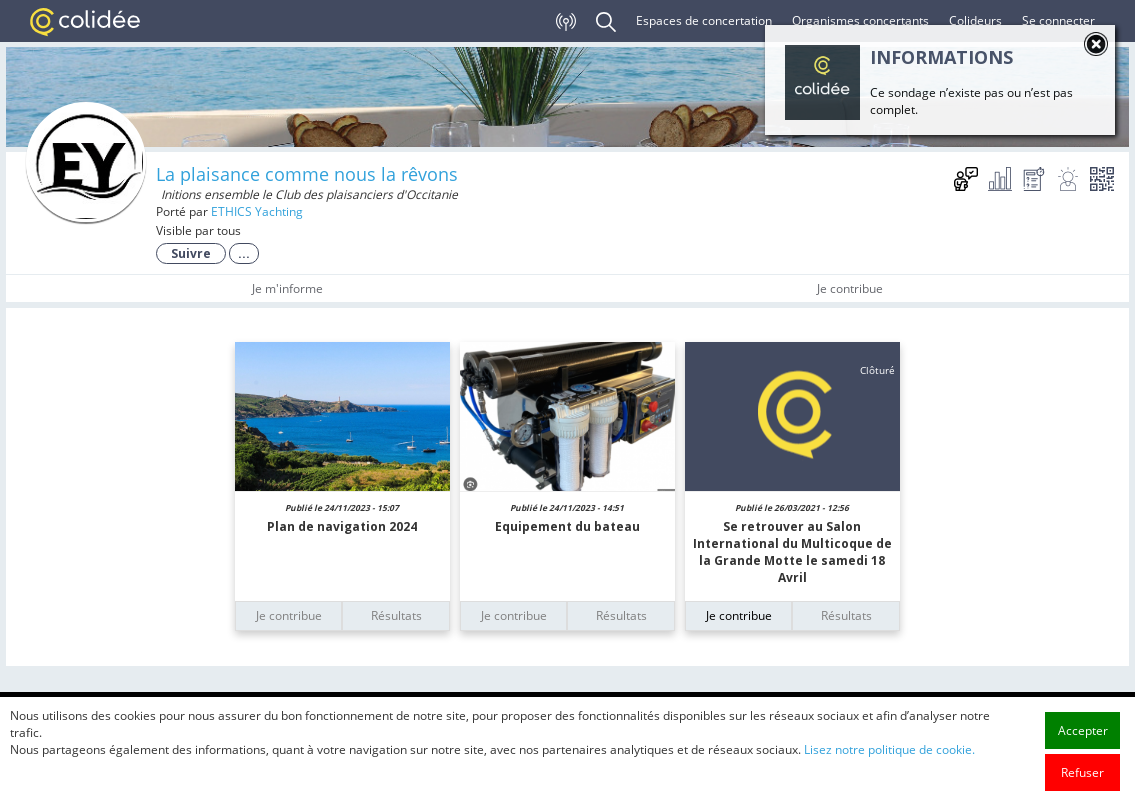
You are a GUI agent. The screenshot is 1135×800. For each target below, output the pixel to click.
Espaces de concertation (704, 20)
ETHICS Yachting (257, 211)
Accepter (1083, 771)
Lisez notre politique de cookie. (889, 790)
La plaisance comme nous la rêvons (307, 174)
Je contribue (850, 288)
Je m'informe (287, 288)
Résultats (396, 615)
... (244, 253)
